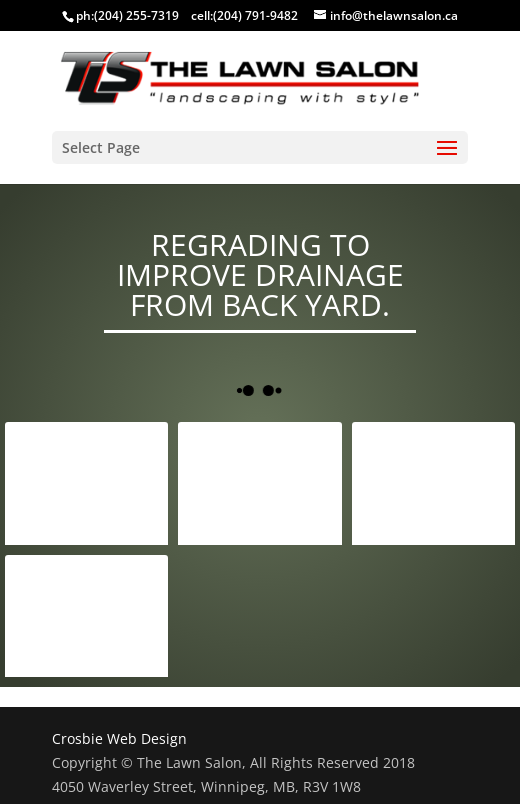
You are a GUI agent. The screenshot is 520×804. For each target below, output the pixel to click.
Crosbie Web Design (119, 738)
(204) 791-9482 (255, 15)
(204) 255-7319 (136, 15)
